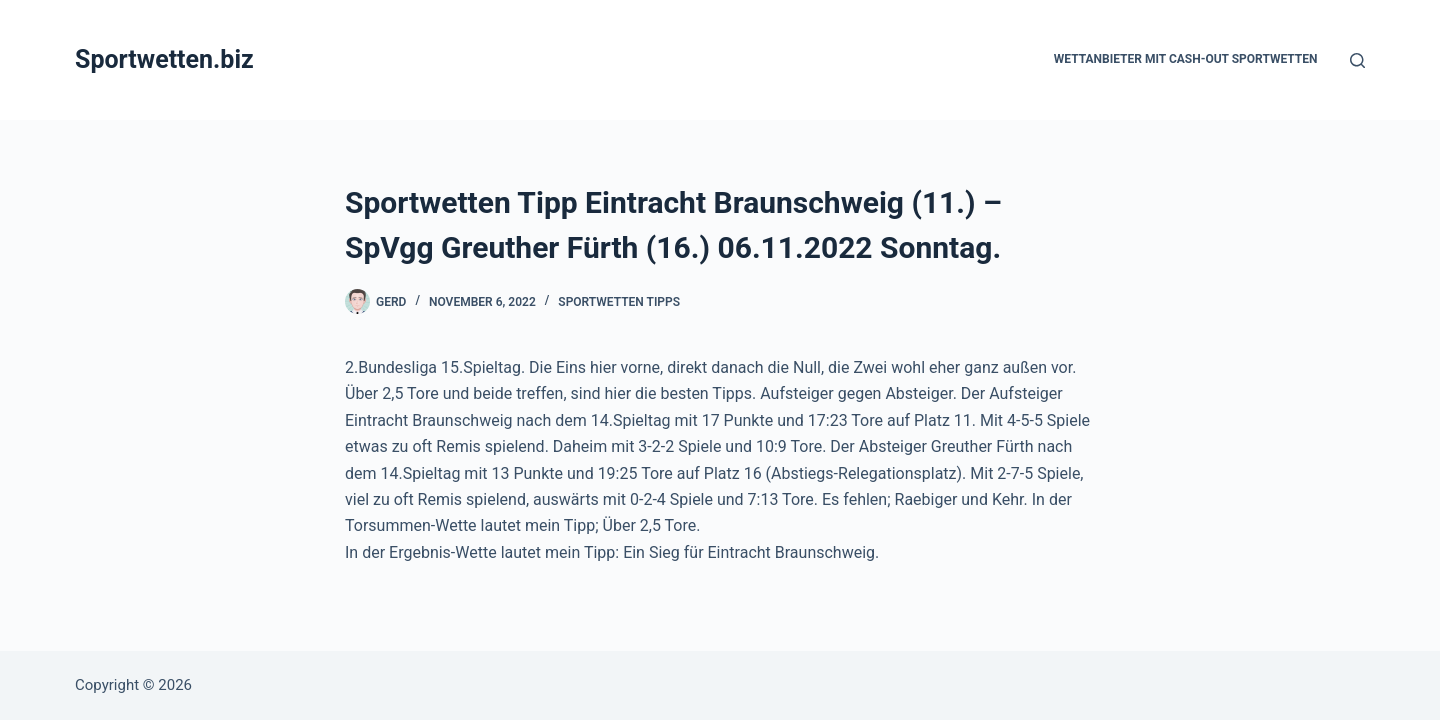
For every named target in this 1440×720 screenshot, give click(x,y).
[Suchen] (1357, 60)
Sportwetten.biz (164, 59)
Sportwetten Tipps (619, 302)
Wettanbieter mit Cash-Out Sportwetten (1186, 59)
